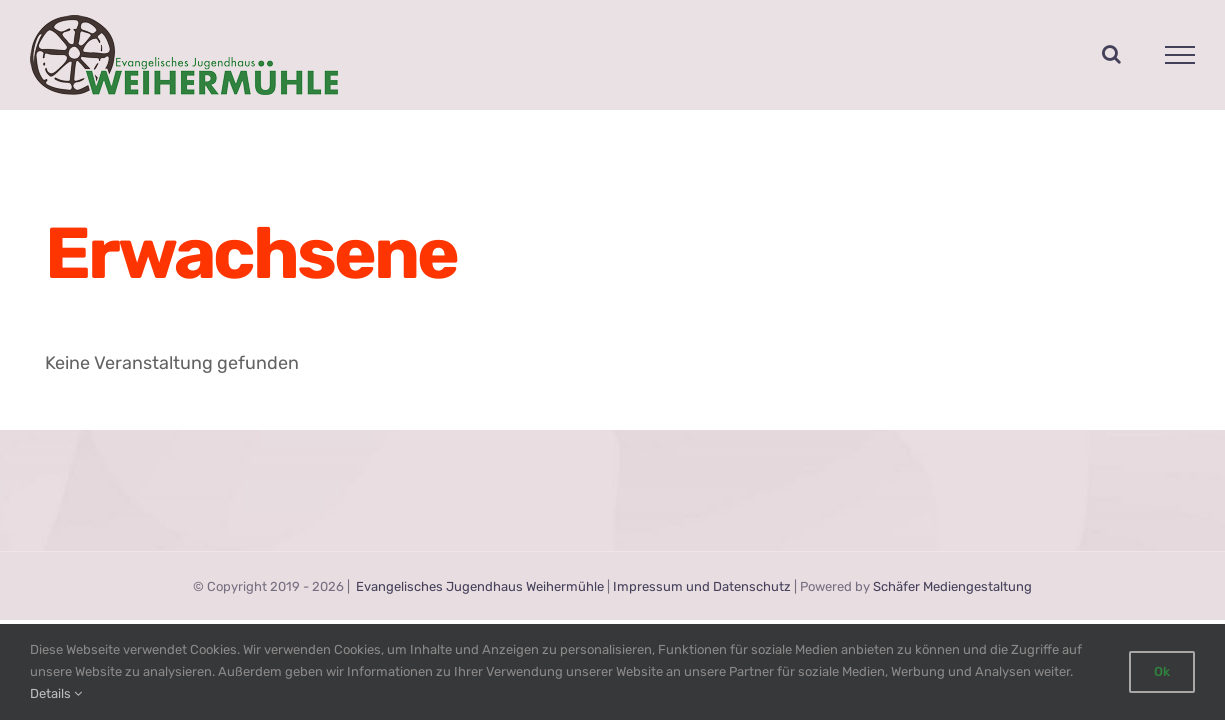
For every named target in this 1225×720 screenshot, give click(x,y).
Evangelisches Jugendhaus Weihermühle (480, 586)
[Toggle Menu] (1180, 55)
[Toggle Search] (1111, 54)
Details (56, 693)
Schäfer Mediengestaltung (952, 586)
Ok (1162, 671)
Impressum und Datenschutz (702, 586)
